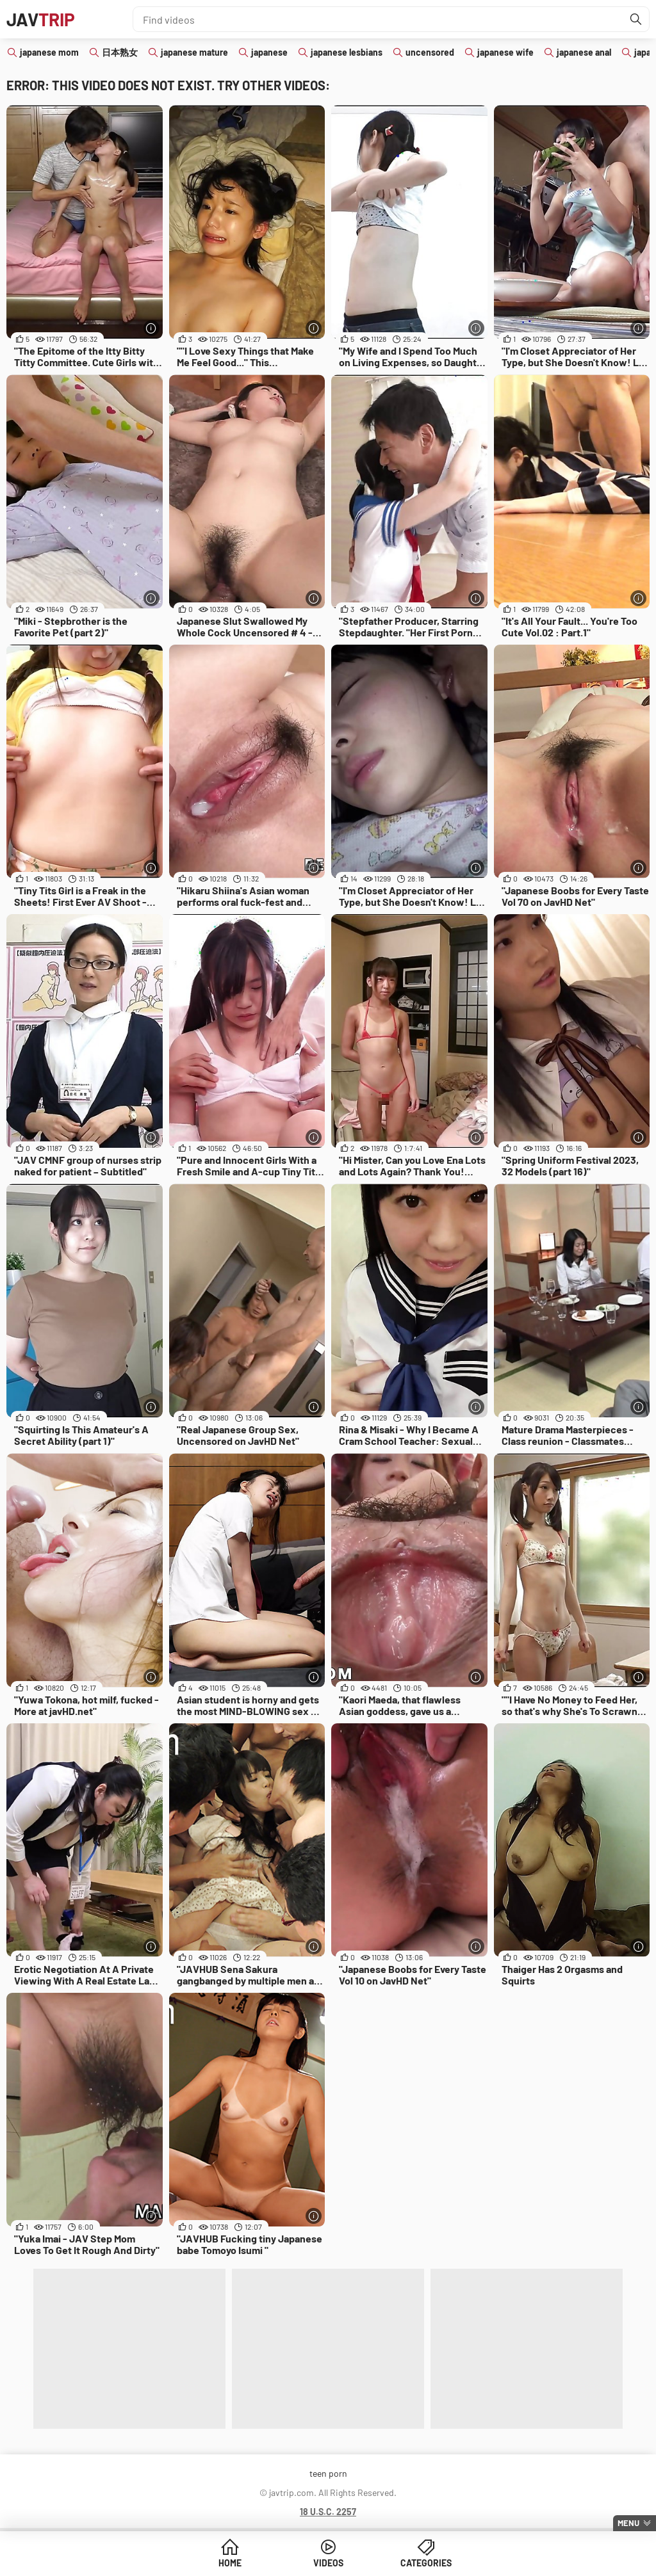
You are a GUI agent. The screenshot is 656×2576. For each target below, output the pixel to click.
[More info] (152, 328)
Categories (426, 2562)
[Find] (636, 19)
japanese (269, 52)
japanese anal (584, 52)
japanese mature (194, 52)
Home (230, 2562)
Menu (628, 2523)
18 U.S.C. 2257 (328, 2511)
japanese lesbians (346, 52)
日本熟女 (120, 52)
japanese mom (49, 52)
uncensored (430, 52)
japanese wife (505, 52)
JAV (40, 19)
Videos (328, 2562)
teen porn (328, 2473)
